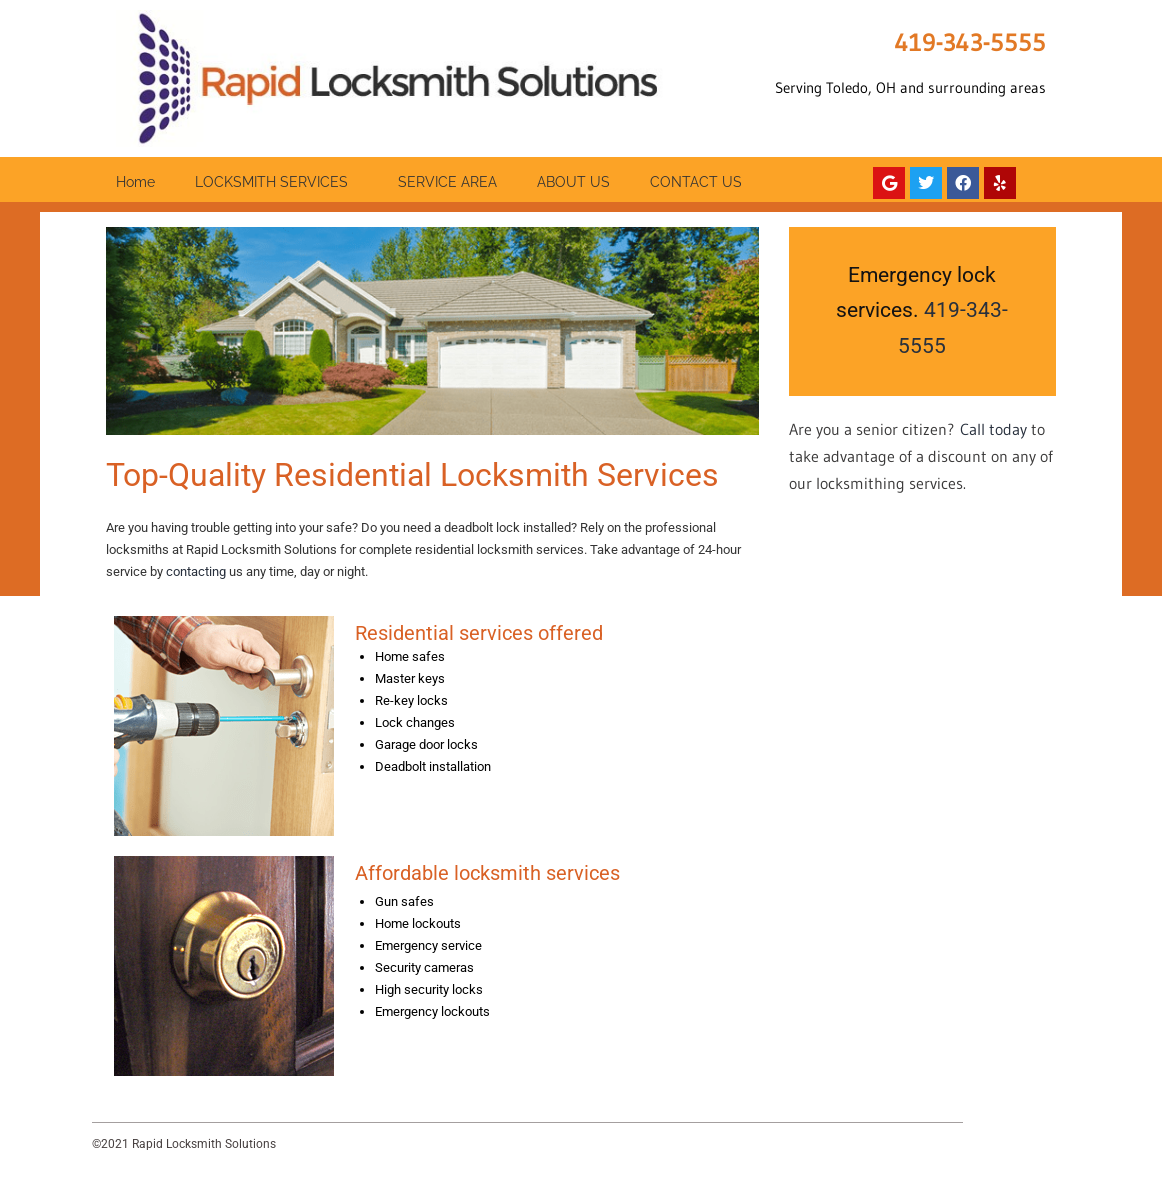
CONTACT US (696, 182)
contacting (196, 571)
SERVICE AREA (447, 182)
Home (135, 182)
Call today (993, 429)
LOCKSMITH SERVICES (276, 182)
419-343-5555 (970, 42)
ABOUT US (573, 182)
